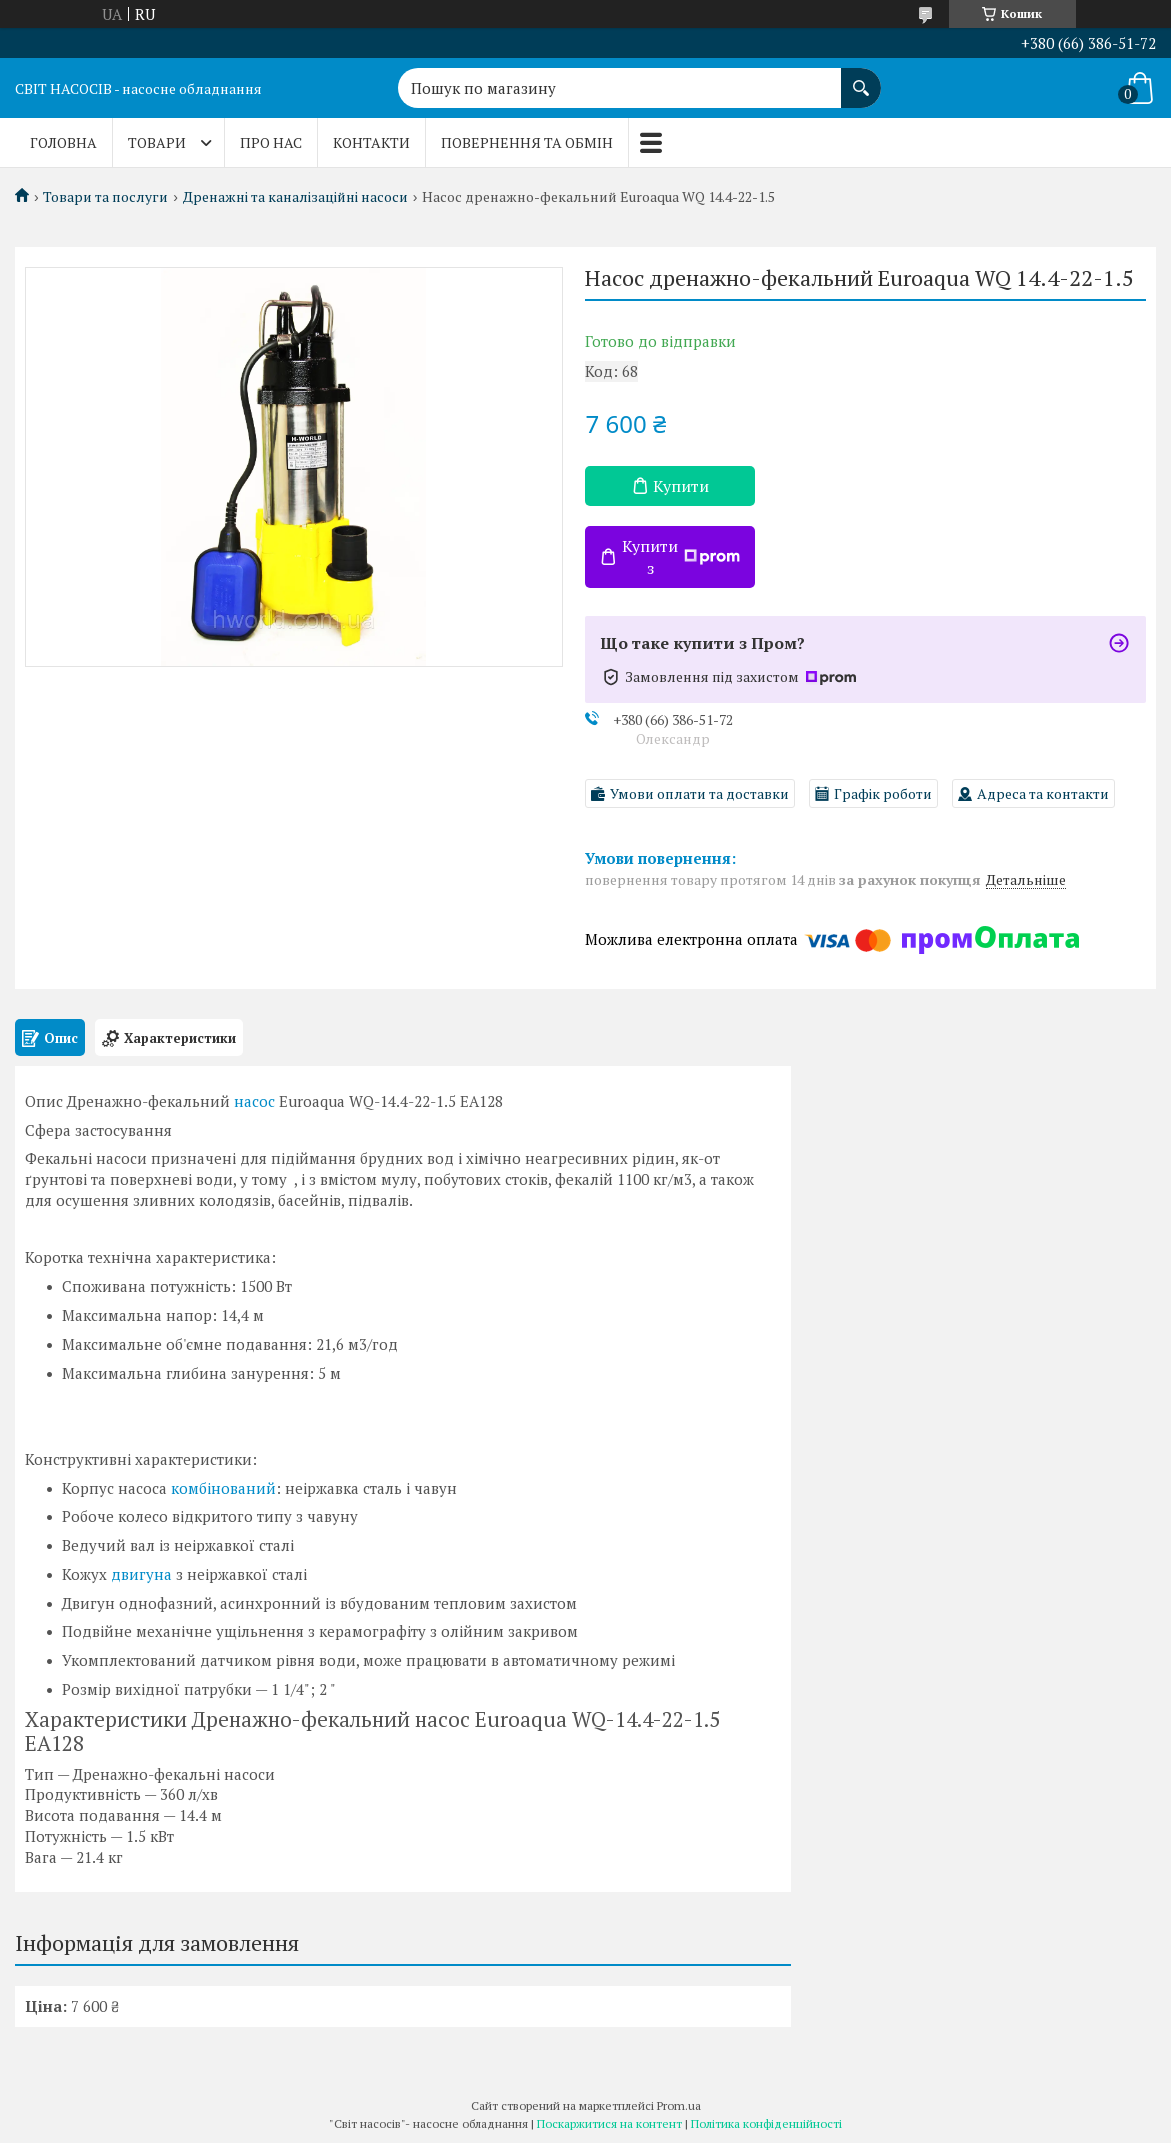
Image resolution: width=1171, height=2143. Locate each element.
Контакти (371, 142)
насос (254, 1101)
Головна (63, 142)
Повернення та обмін (527, 142)
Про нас (271, 142)
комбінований (223, 1488)
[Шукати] (861, 78)
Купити (681, 486)
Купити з (681, 557)
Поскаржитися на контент (609, 2123)
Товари (157, 142)
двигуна (141, 1574)
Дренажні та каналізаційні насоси (295, 197)
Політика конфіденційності (766, 2123)
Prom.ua (679, 2105)
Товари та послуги (105, 197)
